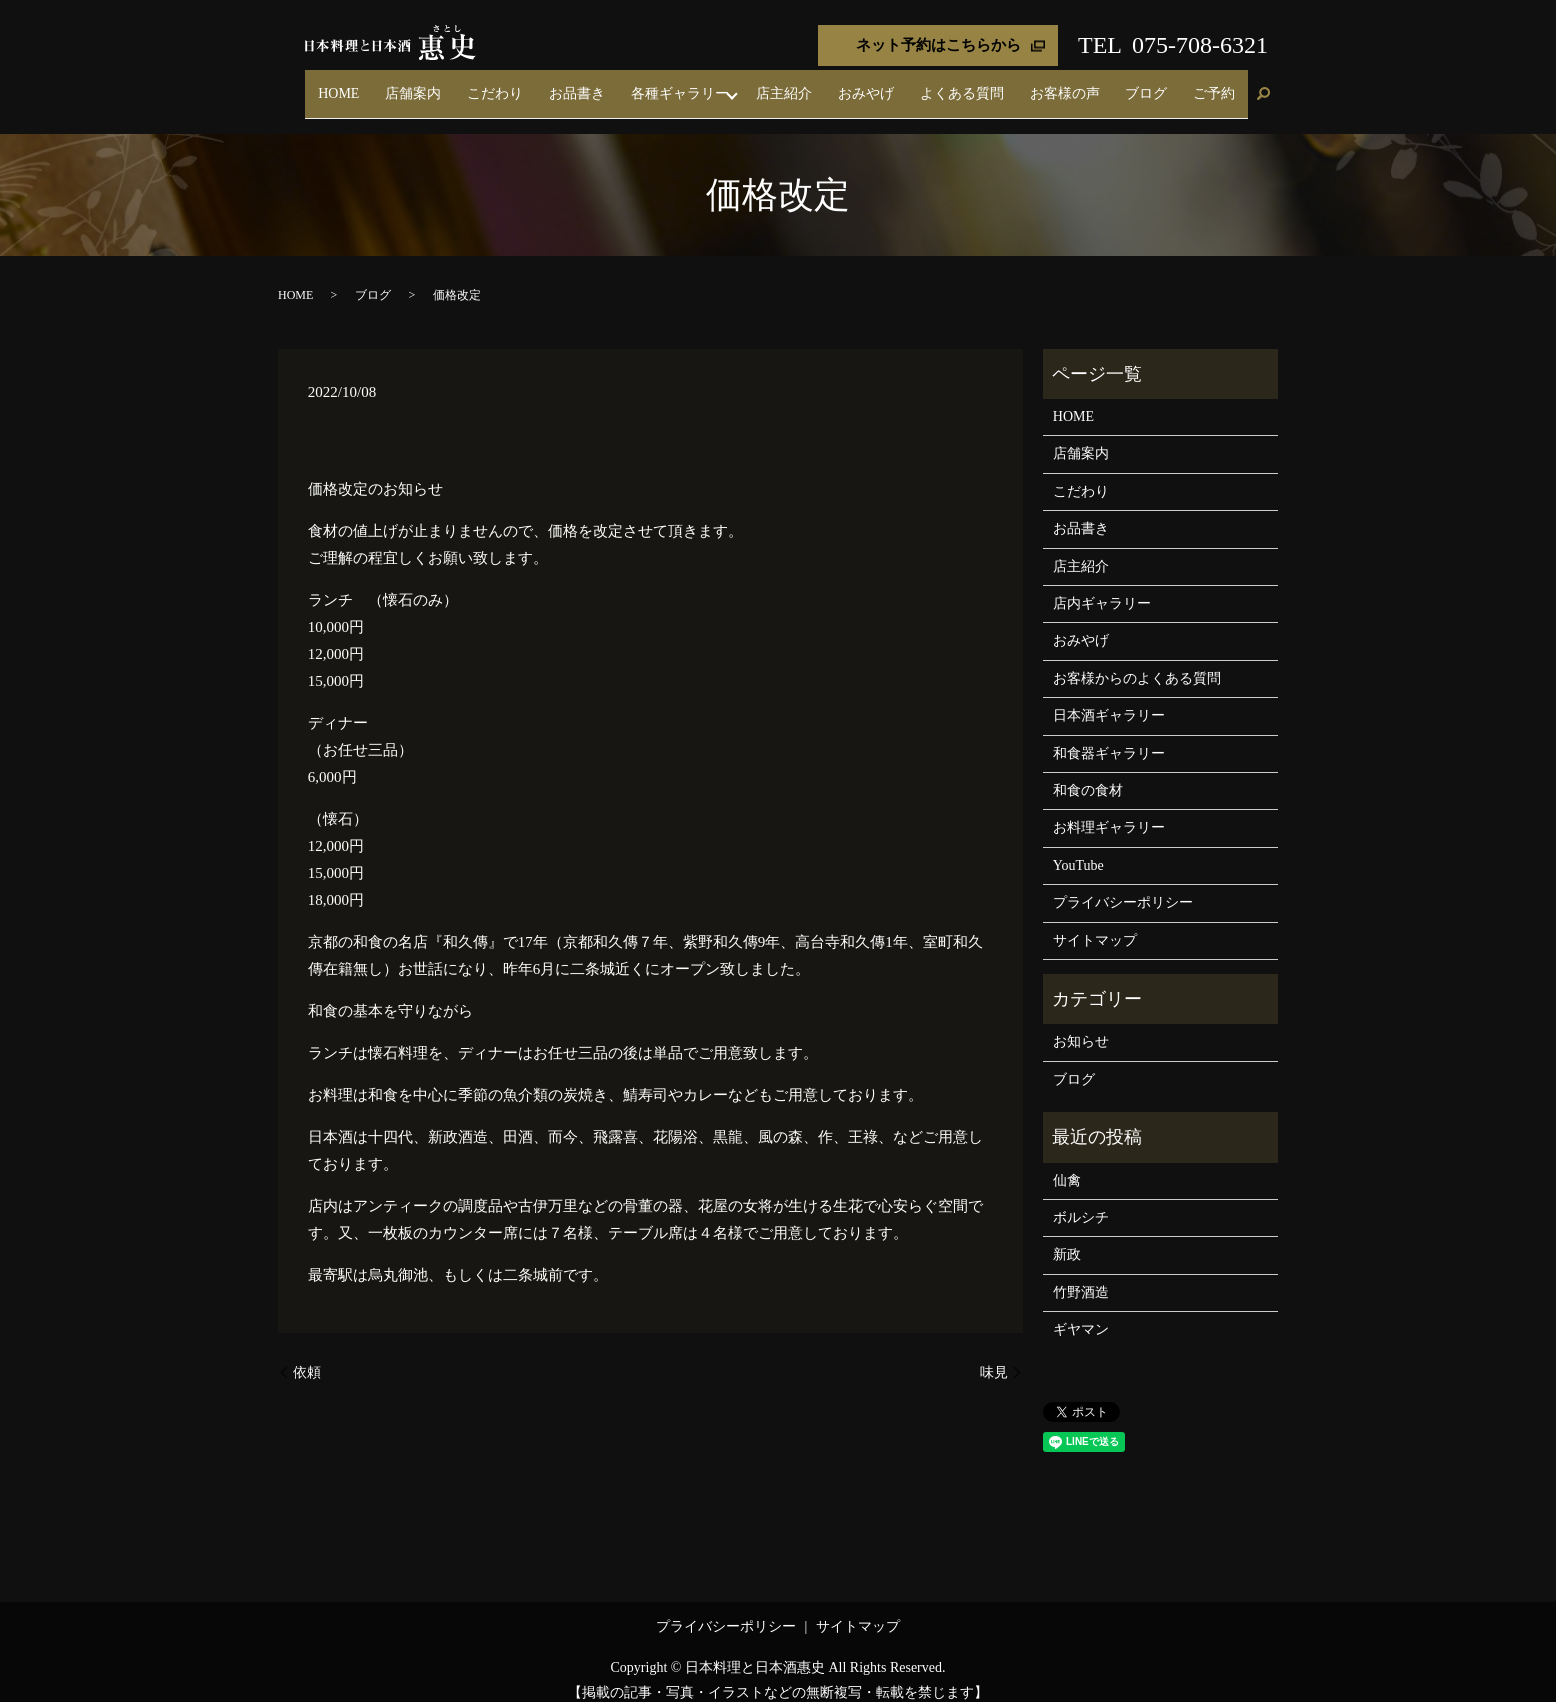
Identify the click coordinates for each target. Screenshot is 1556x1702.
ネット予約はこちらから (938, 45)
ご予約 (1223, 84)
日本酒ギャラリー (1109, 698)
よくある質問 (1023, 84)
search (1263, 86)
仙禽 (1067, 1162)
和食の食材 (1088, 772)
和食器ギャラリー (1109, 735)
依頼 (307, 1354)
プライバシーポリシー (1123, 885)
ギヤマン (1081, 1311)
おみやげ (944, 84)
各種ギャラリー (778, 84)
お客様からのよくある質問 (1137, 660)
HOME (506, 84)
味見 (994, 1354)
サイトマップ (1095, 922)
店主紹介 (880, 84)
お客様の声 (1108, 84)
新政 (1067, 1237)
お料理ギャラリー (1109, 810)
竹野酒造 (1081, 1274)
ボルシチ (1081, 1199)
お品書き (692, 84)
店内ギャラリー (1102, 585)
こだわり (628, 84)
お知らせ (1081, 1024)
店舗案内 (564, 84)
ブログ (1172, 84)
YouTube (1078, 847)
